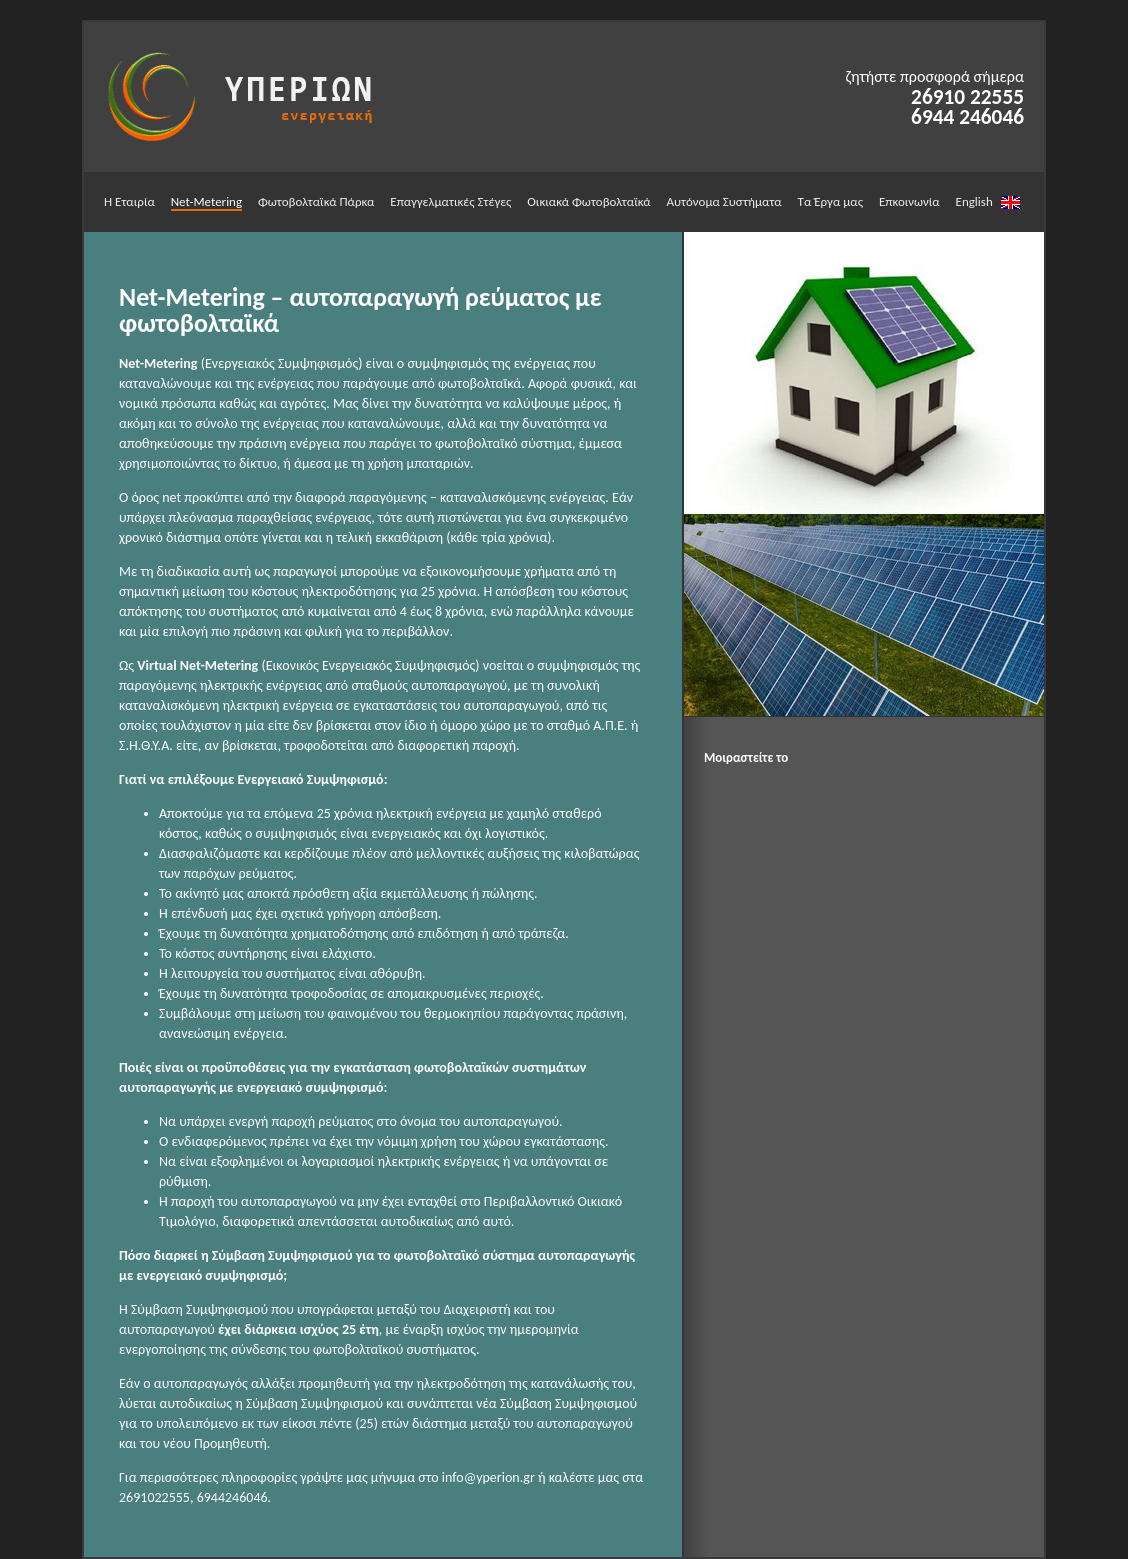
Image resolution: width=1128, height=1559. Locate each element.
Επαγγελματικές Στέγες (450, 201)
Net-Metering (206, 201)
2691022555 (154, 1497)
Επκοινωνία (909, 201)
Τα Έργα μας (830, 201)
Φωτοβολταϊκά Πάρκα (316, 201)
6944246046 (232, 1497)
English (988, 201)
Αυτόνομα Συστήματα (723, 201)
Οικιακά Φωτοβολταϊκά (588, 201)
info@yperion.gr (488, 1477)
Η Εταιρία (129, 201)
